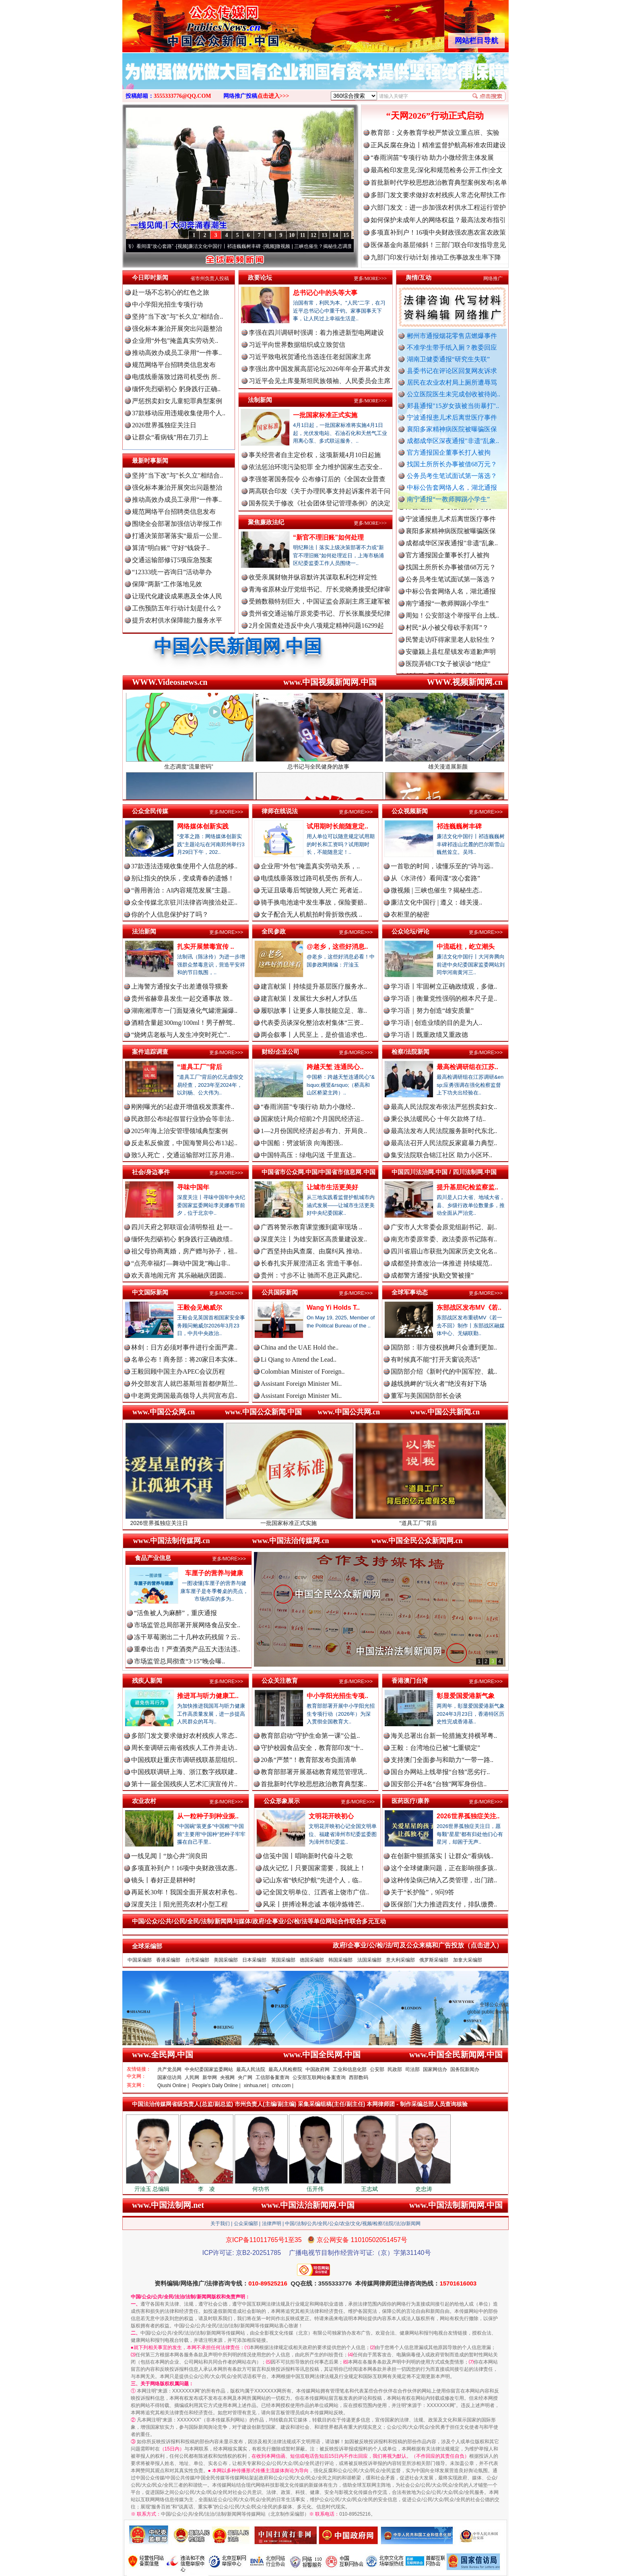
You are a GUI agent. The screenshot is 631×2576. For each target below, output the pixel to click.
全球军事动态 (410, 1292)
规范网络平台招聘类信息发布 (174, 364)
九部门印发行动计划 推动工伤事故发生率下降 (436, 257)
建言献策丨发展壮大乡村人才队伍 (309, 998)
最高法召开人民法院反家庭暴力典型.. (444, 1143)
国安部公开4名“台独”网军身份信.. (439, 1784)
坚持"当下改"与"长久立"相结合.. (177, 316)
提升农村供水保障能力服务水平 (177, 620)
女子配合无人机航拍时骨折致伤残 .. (311, 914)
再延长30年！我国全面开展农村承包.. (184, 1892)
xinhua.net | (256, 2085)
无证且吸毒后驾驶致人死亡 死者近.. (311, 890)
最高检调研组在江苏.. (467, 1066)
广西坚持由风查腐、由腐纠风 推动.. (311, 1251)
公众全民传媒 (150, 811)
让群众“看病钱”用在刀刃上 (170, 437)
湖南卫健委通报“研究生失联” (448, 359)
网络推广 (493, 278)
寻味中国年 (193, 1187)
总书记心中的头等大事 (325, 292)
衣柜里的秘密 (410, 914)
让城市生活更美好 (332, 1187)
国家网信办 (435, 2069)
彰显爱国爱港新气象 (466, 1695)
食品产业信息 (153, 1557)
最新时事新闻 (150, 460)
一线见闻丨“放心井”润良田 (169, 1856)
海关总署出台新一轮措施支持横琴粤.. (444, 1735)
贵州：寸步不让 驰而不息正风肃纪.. (311, 1275)
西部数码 (358, 2077)
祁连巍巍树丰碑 (459, 826)
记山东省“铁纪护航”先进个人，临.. (312, 1880)
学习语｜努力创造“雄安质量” (432, 1010)
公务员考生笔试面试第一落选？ (452, 475)
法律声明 (271, 2223)
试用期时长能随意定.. (337, 826)
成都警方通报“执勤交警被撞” (432, 1275)
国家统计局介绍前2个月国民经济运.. (312, 1118)
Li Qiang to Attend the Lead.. (298, 1359)
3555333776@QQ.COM (182, 96)
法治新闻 (144, 931)
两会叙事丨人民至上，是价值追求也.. (314, 1034)
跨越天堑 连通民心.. (335, 1066)
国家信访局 (169, 2077)
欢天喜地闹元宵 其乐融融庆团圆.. (178, 1275)
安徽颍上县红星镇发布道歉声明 (451, 660)
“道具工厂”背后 (199, 1066)
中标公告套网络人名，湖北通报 (452, 487)
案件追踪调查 (150, 1051)
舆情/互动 (418, 277)
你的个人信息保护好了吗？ (169, 914)
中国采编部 (140, 1960)
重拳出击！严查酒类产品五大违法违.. (187, 1649)
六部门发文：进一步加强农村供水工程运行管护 (438, 207)
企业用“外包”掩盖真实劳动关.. (175, 340)
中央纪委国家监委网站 (209, 2069)
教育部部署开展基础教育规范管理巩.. (314, 1771)
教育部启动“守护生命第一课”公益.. (310, 1735)
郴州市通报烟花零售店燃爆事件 (452, 335)
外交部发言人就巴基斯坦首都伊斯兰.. (184, 1383)
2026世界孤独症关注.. (468, 1816)
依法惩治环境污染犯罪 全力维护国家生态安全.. (315, 467)
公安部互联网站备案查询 (319, 2077)
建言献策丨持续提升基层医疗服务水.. (314, 986)
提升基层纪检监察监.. (467, 1187)
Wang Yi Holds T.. (333, 1307)
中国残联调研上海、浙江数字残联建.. (184, 1771)
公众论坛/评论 (410, 931)
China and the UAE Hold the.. (299, 1347)
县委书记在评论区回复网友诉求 (452, 370)
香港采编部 (168, 1960)
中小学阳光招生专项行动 (167, 304)
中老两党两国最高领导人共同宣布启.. (184, 1395)
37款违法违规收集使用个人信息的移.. (184, 866)
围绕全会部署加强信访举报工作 (177, 523)
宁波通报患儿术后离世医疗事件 (452, 417)
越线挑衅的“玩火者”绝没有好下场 (439, 1383)
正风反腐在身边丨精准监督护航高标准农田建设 (438, 145)
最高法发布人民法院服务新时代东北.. (444, 1130)
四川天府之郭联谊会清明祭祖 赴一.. (182, 1227)
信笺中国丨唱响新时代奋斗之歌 (308, 1856)
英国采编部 (283, 1960)
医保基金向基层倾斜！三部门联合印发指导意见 (438, 244)
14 (335, 235)
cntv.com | (282, 2085)
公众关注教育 (280, 1680)
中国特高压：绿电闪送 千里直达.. (308, 1155)
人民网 (192, 2077)
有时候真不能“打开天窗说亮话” (435, 1359)
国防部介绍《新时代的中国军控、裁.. (444, 1371)
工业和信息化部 (350, 2069)
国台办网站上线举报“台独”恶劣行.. (440, 1771)
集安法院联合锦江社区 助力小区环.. (441, 1155)
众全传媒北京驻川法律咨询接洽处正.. (184, 902)
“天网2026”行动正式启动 (435, 116)
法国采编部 (369, 1960)
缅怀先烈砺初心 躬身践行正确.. (176, 388)
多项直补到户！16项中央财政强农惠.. (184, 1868)
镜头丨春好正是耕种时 (163, 1880)
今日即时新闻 (150, 277)
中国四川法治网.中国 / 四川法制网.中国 (444, 1171)
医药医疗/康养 (410, 1800)
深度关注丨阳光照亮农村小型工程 (179, 1904)
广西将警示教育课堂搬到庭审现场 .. (311, 1227)
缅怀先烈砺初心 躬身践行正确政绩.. (182, 1239)
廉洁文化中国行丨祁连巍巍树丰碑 (238, 246)
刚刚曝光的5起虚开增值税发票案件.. (182, 1106)
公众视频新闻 (410, 811)
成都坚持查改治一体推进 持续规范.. (441, 1263)
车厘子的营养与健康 (214, 1573)
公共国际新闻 (280, 1292)
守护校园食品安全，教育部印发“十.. (312, 1747)
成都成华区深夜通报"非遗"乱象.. (453, 440)
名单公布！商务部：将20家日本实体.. (184, 1359)
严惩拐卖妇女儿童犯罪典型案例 (177, 401)
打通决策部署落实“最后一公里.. (177, 535)
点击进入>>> (273, 96)
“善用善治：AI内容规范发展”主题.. (181, 890)
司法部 (412, 2069)
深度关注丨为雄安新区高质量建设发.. (314, 1239)
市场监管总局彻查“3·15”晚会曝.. (179, 1661)
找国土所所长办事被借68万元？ (452, 464)
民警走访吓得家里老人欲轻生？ (451, 648)
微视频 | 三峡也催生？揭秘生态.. (436, 890)
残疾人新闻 (147, 1680)
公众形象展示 (282, 1800)
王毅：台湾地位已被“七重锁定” (435, 1747)
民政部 (395, 2069)
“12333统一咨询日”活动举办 (172, 572)
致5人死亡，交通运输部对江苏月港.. (182, 1155)
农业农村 (144, 1800)
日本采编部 (254, 1960)
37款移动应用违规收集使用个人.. (178, 413)
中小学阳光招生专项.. (337, 1695)
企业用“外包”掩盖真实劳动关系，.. (310, 866)
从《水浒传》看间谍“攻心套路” (154, 246)
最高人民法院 (250, 2069)
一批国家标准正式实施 (325, 415)
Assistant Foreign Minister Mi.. (301, 1383)
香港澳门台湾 (410, 1680)
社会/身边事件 (151, 1171)
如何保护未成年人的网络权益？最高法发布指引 (438, 219)
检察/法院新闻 (410, 1051)
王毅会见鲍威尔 (199, 1307)
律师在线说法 (280, 811)
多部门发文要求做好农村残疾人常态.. (184, 1735)
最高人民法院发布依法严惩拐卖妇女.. (444, 1106)
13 (324, 235)
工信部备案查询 (272, 2077)
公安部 (377, 2069)
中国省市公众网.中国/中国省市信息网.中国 (318, 1171)
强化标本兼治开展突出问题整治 (177, 328)
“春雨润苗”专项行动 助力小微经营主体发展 (432, 157)
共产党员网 (169, 2069)
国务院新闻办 (464, 2069)
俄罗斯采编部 (433, 1960)
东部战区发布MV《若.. (469, 1307)
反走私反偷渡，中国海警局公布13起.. (184, 1143)
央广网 (245, 2077)
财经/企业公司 (280, 1051)
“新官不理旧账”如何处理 (328, 537)
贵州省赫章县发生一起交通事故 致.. (182, 998)
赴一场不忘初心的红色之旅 (170, 292)
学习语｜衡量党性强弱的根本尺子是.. (444, 998)
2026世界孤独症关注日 (164, 425)
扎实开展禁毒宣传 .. (205, 946)
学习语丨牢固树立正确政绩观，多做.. (444, 986)
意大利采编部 (400, 1960)
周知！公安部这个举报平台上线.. (452, 624)
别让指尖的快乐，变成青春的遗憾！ (182, 878)
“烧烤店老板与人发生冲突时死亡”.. (180, 1034)
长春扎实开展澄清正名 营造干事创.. (311, 1263)
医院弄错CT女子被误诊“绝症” (448, 672)
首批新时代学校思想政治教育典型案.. (314, 1784)
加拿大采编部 (467, 1960)
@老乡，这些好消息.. (337, 946)
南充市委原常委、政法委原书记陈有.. (444, 1239)
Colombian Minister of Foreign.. (302, 1371)
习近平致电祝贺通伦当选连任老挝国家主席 (310, 356)
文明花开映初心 (331, 1816)
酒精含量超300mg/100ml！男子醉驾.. (183, 1022)
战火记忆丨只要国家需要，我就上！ (314, 1868)
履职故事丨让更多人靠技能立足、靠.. (314, 1010)
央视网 (227, 2077)
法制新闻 (260, 399)
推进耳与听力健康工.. (208, 1695)
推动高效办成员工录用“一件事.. (177, 352)
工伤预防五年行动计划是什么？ (177, 608)
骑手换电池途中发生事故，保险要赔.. (314, 902)
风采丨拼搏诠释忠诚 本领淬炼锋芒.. (313, 1904)
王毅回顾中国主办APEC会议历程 (178, 1371)
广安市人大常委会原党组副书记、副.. (444, 1227)
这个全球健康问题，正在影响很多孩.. (444, 1868)
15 (346, 235)
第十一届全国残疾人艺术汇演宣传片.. (184, 1784)
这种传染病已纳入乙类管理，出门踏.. (444, 1880)
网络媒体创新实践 (203, 826)
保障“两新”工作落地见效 (167, 584)
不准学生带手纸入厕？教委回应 (452, 347)
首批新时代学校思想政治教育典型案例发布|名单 (439, 182)
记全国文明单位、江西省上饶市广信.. (316, 1892)
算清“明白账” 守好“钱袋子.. (171, 547)
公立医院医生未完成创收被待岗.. (453, 394)
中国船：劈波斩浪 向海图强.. (302, 1143)
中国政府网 (317, 2069)
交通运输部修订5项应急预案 (172, 559)
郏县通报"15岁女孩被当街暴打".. (453, 405)
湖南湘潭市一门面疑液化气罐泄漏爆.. (184, 1010)
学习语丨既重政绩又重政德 (429, 1034)
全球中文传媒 (188, 23)
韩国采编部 (340, 1960)
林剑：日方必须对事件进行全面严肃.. (184, 1347)
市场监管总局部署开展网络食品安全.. (187, 1625)
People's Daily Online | (216, 2085)
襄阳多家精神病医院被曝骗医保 (452, 429)
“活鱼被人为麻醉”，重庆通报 (175, 1612)
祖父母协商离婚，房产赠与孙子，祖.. (184, 1251)
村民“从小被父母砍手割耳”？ (447, 636)
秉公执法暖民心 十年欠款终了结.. (438, 1118)
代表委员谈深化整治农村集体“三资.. (312, 1022)
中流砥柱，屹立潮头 (466, 946)
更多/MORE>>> (370, 278)
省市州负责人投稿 (209, 278)
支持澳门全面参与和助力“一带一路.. (442, 1759)
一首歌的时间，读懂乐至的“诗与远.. (442, 866)
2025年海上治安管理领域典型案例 (179, 1130)
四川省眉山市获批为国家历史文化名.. (444, 1251)
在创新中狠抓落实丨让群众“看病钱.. (442, 1856)
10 (292, 235)
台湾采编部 (197, 1960)
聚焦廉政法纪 (266, 522)
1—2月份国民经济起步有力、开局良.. (314, 1130)
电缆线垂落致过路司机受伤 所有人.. (311, 878)
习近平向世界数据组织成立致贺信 (297, 344)
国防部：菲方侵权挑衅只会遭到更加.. (444, 1347)
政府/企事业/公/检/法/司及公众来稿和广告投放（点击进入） (418, 1945)
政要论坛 (260, 277)
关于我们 (220, 2223)
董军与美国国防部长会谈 (426, 1395)
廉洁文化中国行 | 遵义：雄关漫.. (436, 902)
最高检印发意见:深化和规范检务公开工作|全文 (437, 170)
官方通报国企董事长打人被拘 (449, 452)
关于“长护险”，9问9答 (422, 1892)
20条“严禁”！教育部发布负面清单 (309, 1759)
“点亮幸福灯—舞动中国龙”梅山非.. (180, 1263)
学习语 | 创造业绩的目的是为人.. (436, 1022)
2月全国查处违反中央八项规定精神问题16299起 (316, 625)
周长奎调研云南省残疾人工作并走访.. (184, 1747)
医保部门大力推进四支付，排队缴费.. (444, 1904)
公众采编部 (246, 2223)
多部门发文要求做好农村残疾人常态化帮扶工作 (438, 195)
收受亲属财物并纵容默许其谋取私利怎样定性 (313, 577)
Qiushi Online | (173, 2085)
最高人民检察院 (285, 2069)
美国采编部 (226, 1960)
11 (302, 235)
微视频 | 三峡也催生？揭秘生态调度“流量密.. (336, 246)
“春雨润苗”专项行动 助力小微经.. (308, 1106)
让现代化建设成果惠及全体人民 (177, 596)
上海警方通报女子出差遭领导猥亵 (179, 986)
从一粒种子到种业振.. (208, 1816)
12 (313, 235)
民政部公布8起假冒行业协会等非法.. (182, 1118)
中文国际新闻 (150, 1292)
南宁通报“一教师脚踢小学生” (448, 499)
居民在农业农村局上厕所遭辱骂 (452, 382)
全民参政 (274, 931)
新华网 (209, 2077)
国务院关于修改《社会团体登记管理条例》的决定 (319, 503)
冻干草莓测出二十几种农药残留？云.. (187, 1637)
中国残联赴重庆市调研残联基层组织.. (184, 1759)
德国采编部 (312, 1960)
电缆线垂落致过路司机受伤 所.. (176, 376)
